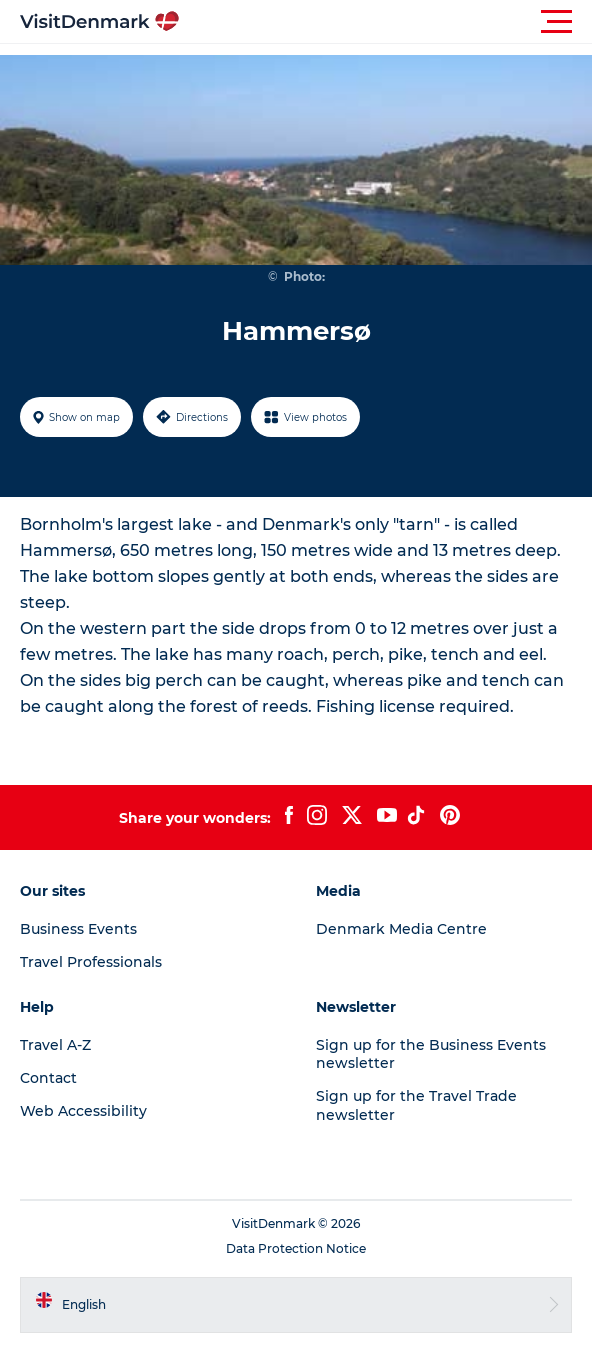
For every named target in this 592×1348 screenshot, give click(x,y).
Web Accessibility (83, 1111)
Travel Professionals (91, 962)
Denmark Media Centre (401, 929)
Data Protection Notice (296, 1248)
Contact (48, 1078)
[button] (386, 22)
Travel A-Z (55, 1045)
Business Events (78, 929)
